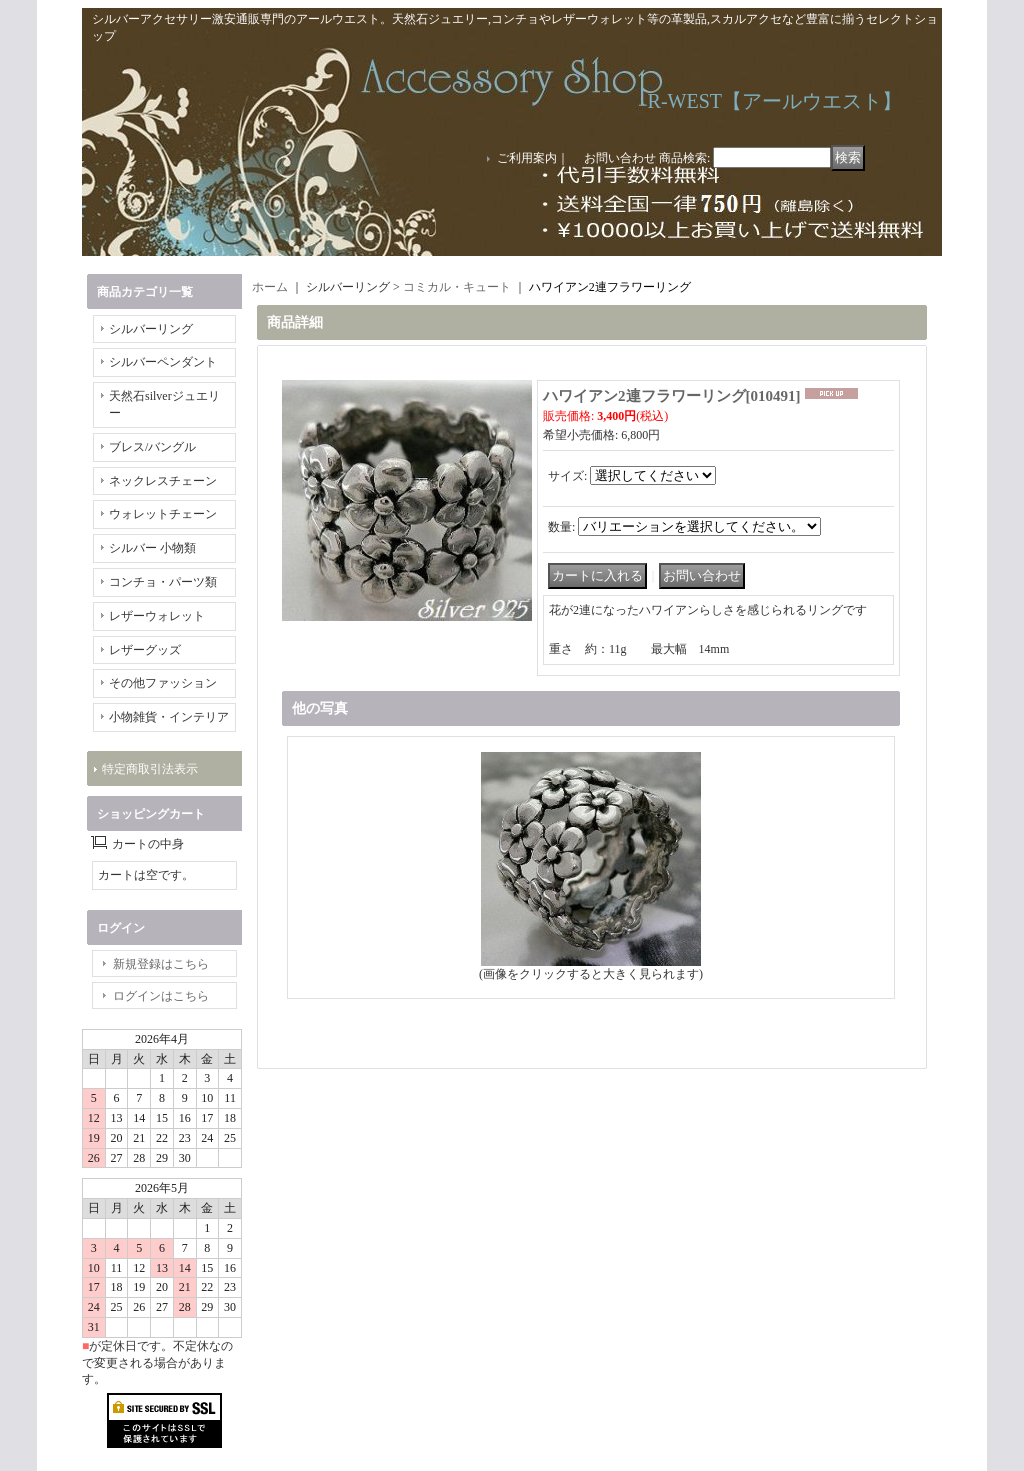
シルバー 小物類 (152, 548)
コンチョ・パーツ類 (163, 582)
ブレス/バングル (152, 447)
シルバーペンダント (163, 362)
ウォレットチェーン (163, 514)
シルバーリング (151, 329)
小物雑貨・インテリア (169, 717)
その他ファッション (163, 683)
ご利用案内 (527, 158)
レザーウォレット (157, 616)
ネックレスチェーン (163, 481)
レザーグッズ (145, 650)
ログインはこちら (161, 996)
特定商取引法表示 (150, 769)
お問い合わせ (620, 158)
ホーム (270, 287)
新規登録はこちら (161, 964)
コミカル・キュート (457, 287)
